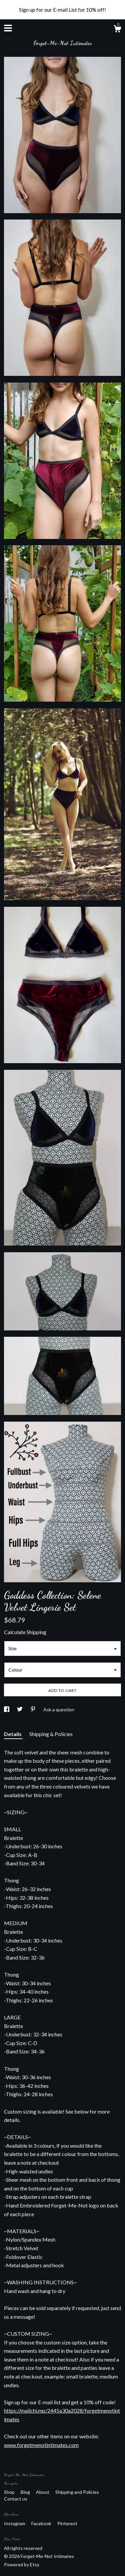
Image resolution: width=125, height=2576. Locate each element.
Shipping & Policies (51, 1734)
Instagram (15, 2523)
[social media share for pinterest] (33, 1709)
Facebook (41, 2523)
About (43, 2492)
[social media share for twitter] (20, 1709)
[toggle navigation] (8, 28)
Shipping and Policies (77, 2492)
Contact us (15, 2498)
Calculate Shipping (25, 1632)
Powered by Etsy (21, 2564)
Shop (10, 2492)
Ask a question (58, 1709)
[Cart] (117, 30)
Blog (26, 2492)
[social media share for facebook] (7, 1709)
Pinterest (67, 2523)
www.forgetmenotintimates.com (41, 2445)
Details (13, 1734)
